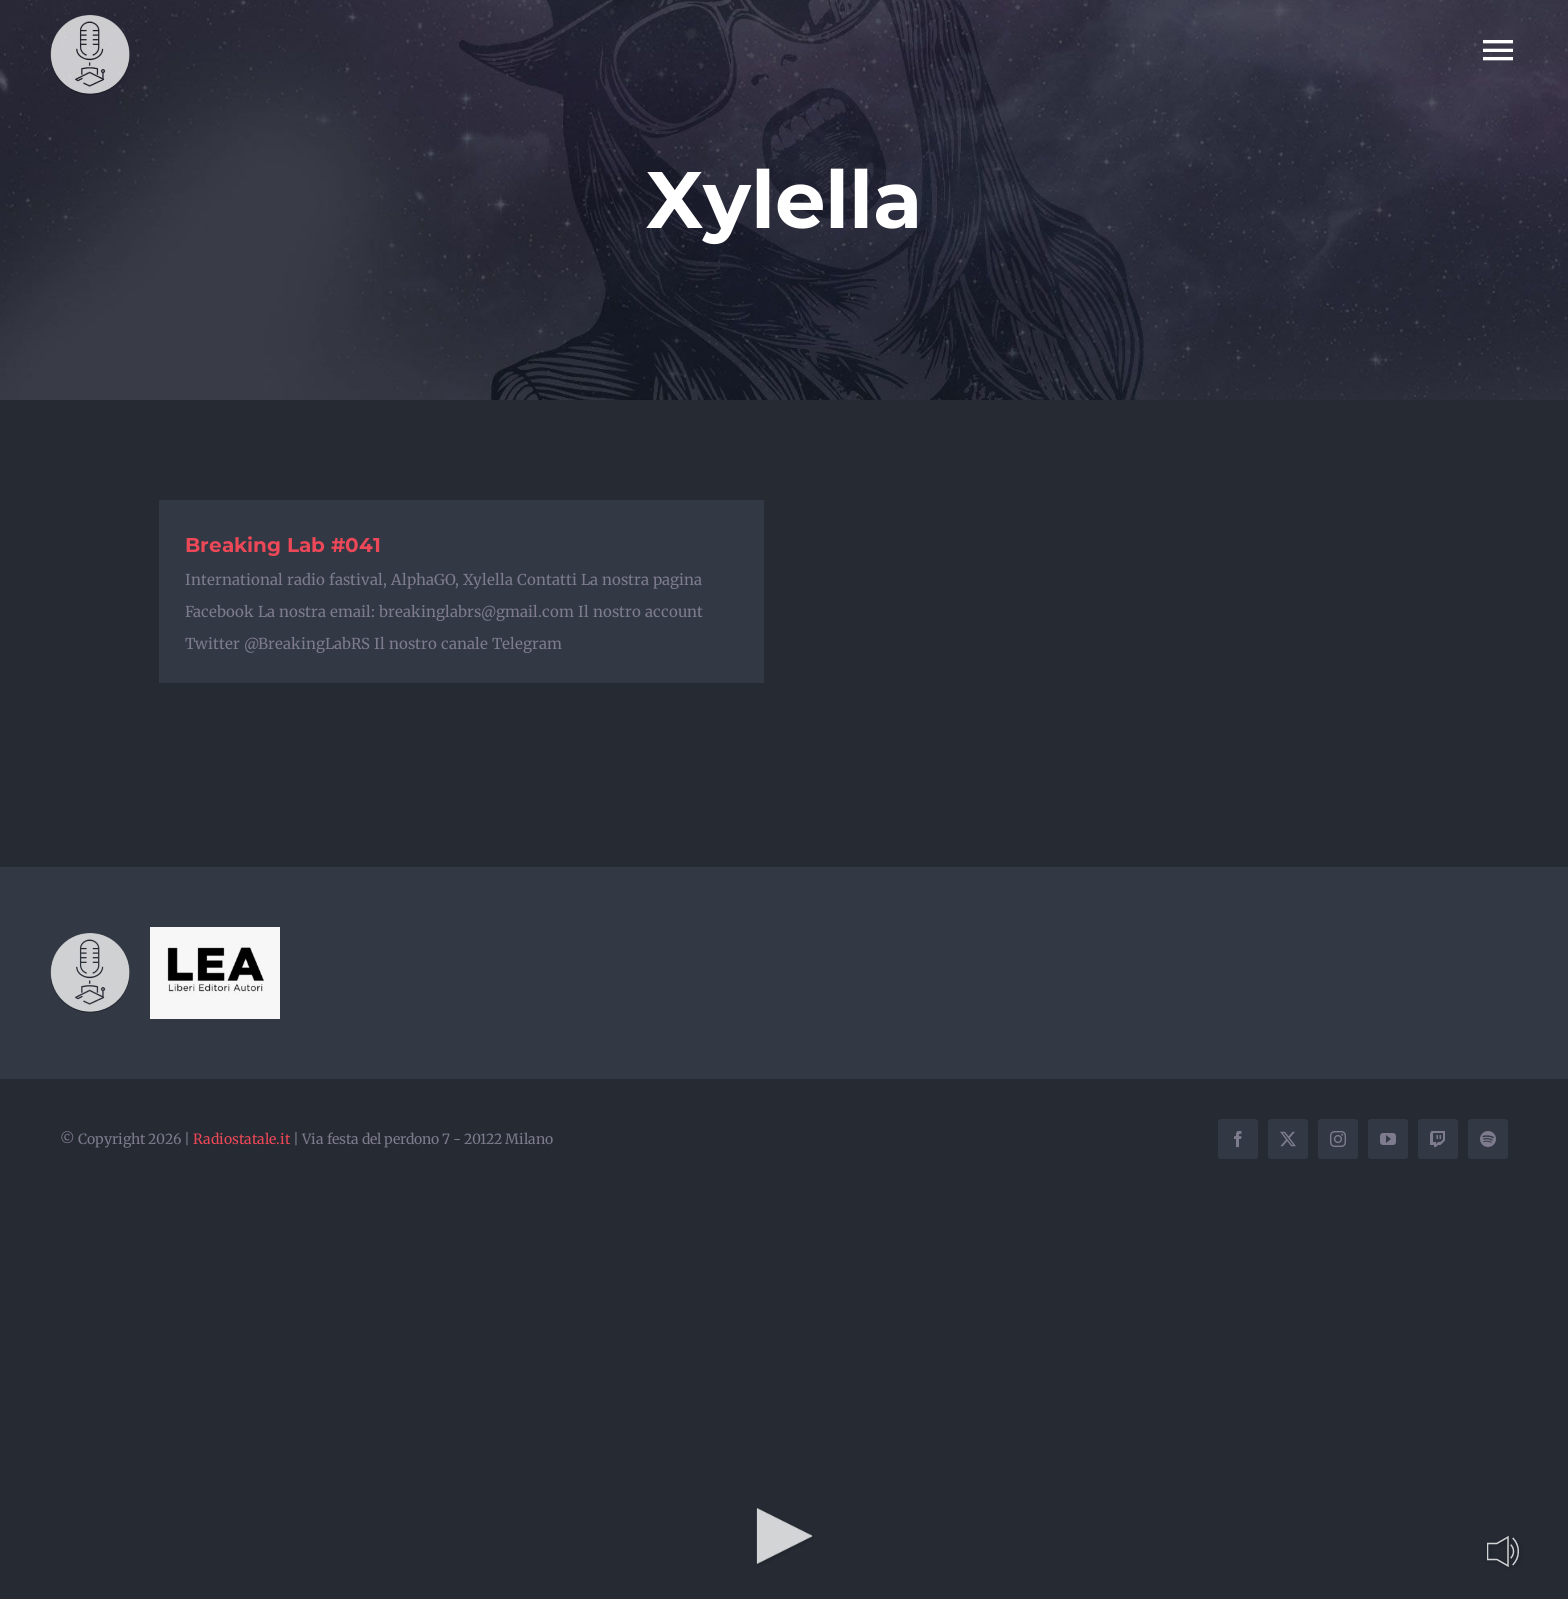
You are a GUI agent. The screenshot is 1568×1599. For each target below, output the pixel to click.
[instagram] (1338, 1139)
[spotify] (1488, 1139)
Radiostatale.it (241, 1139)
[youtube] (1388, 1139)
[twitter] (1288, 1139)
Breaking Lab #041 (283, 545)
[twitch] (1438, 1139)
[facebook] (1238, 1139)
